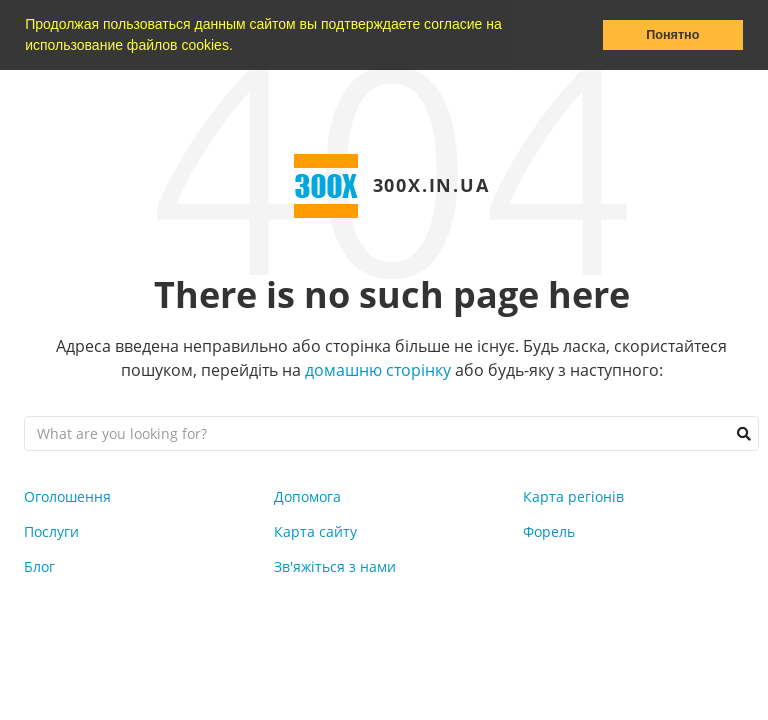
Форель (549, 531)
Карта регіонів (573, 496)
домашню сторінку (378, 370)
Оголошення (67, 496)
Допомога (307, 496)
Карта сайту (315, 531)
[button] (240, 47)
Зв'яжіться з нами (335, 566)
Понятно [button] (672, 35)
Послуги (51, 531)
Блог (39, 566)
